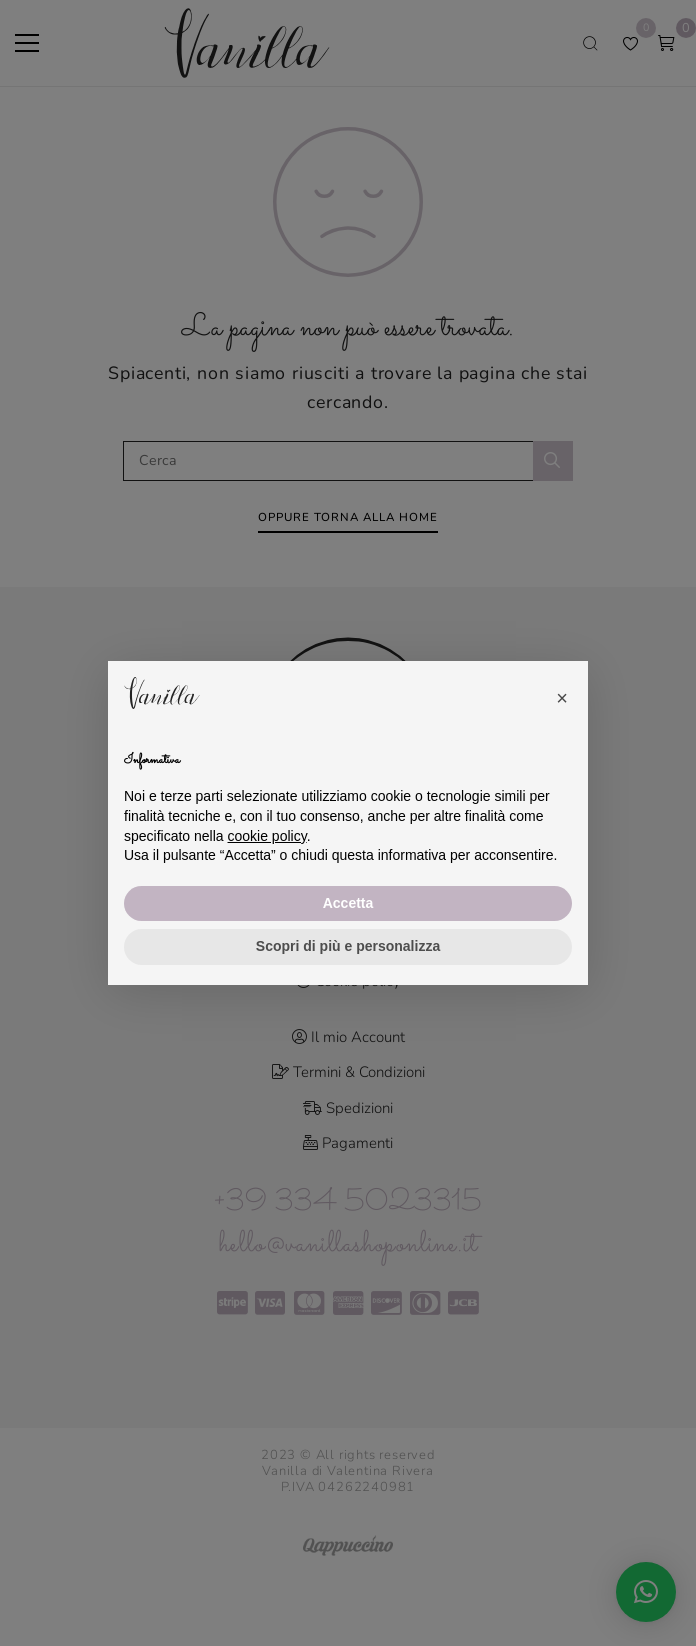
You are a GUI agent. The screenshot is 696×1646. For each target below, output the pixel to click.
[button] (562, 693)
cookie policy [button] (267, 836)
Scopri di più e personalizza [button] (348, 946)
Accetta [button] (348, 903)
